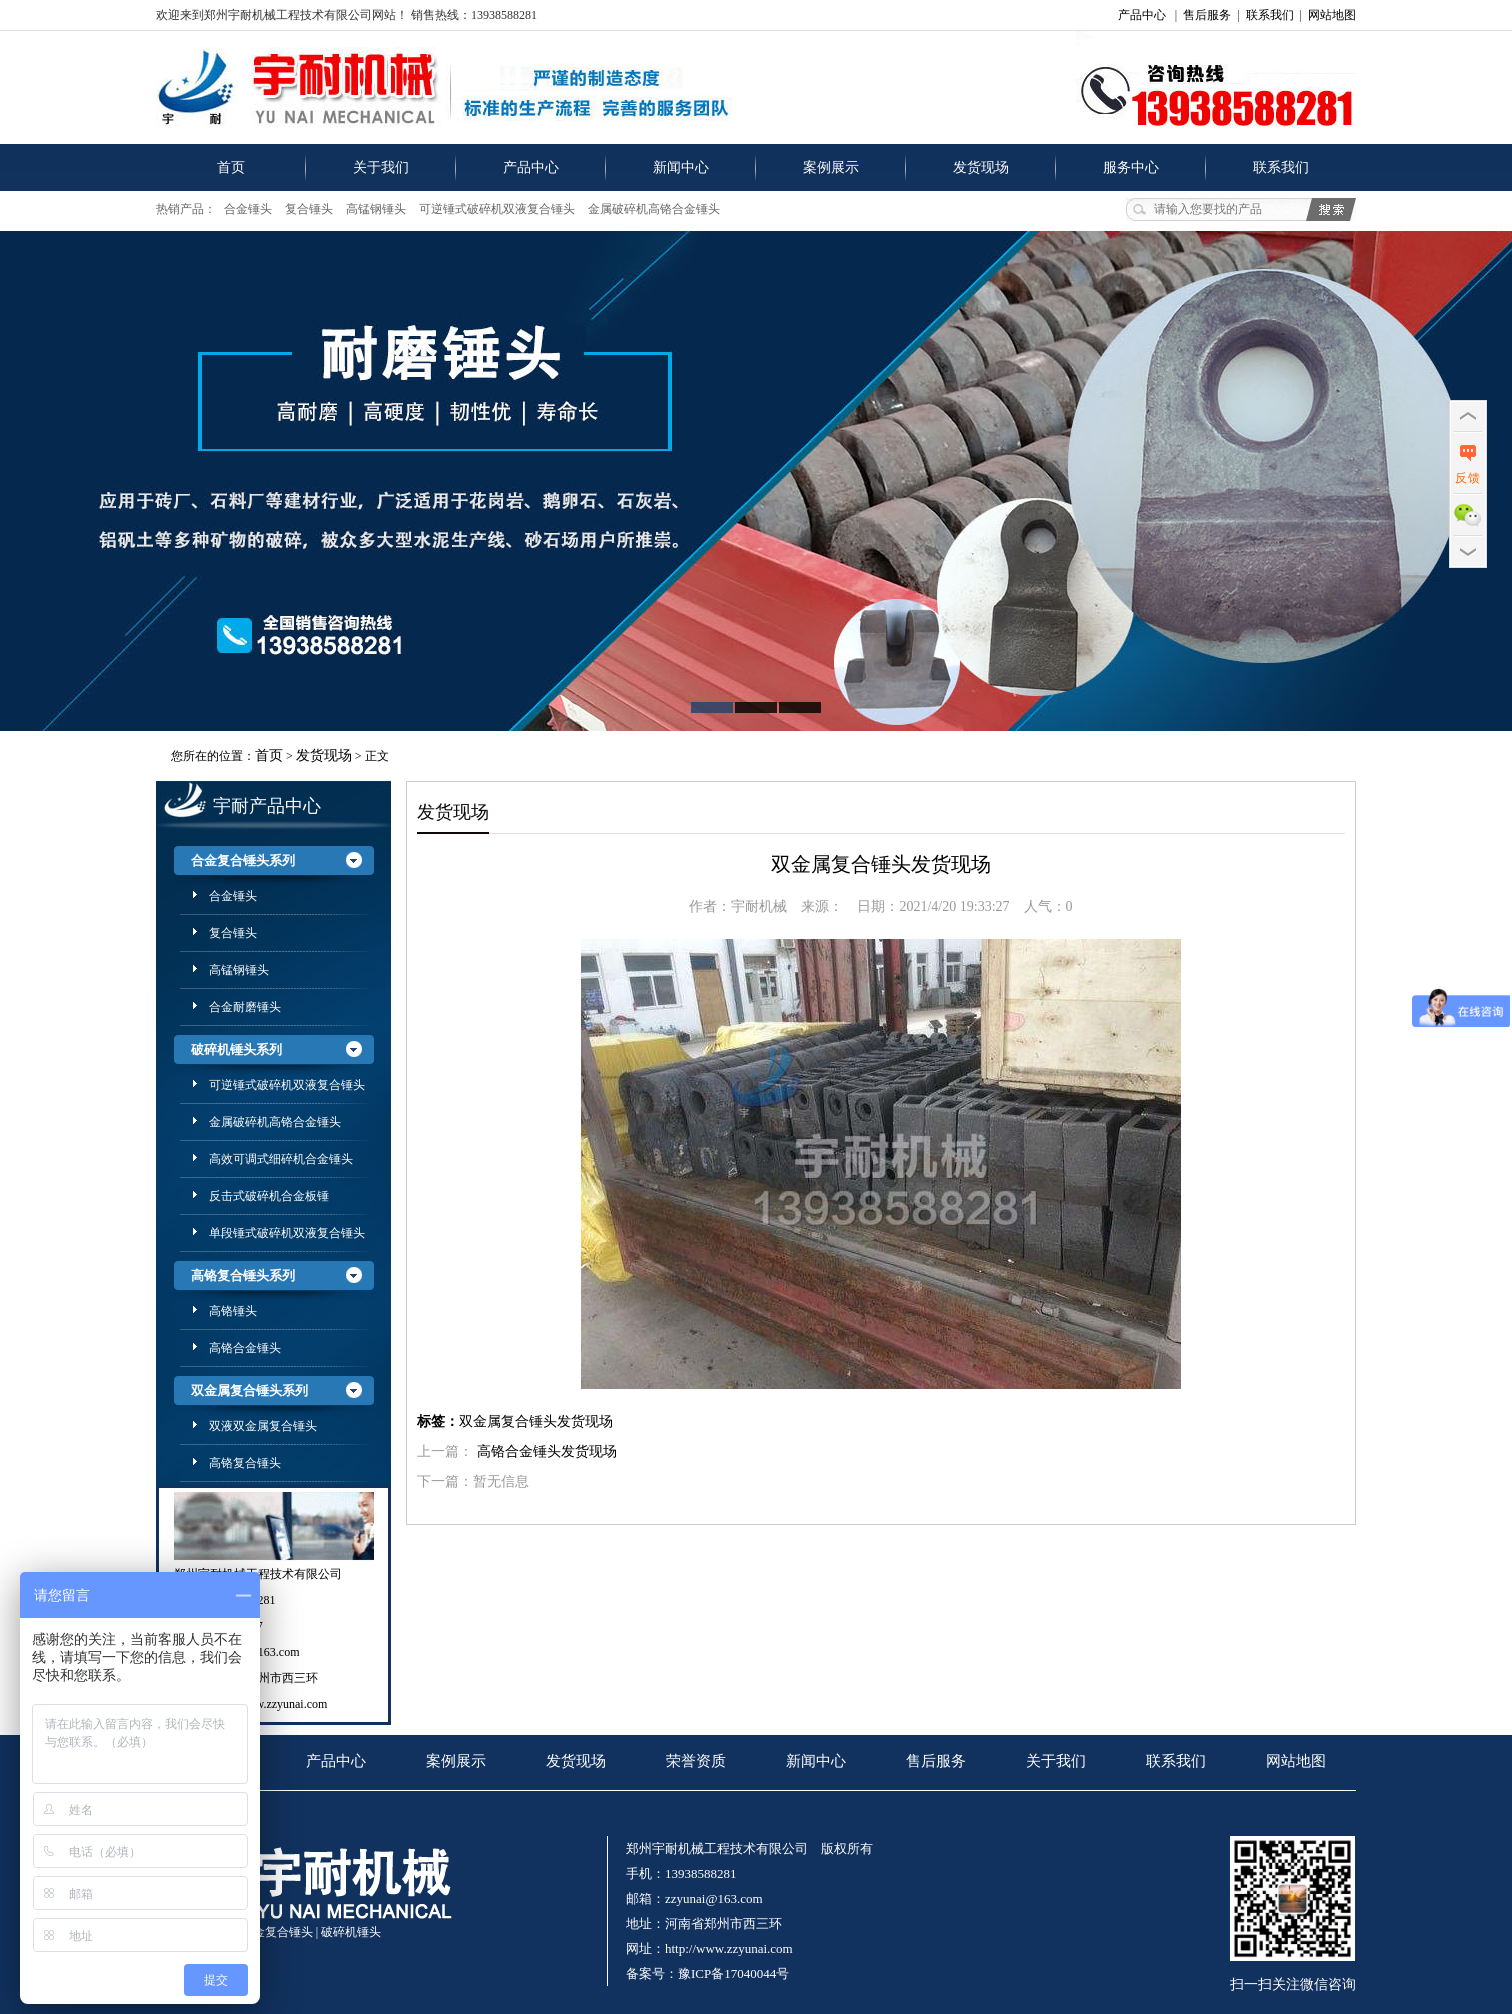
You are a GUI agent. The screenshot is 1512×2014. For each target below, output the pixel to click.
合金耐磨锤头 (245, 1007)
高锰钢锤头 (376, 209)
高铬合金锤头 (245, 1348)
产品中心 (1142, 15)
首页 (231, 167)
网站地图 (1332, 15)
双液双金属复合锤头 (263, 1426)
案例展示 (831, 167)
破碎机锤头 (351, 1932)
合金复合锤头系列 (243, 860)
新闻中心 (681, 167)
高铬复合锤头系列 (243, 1275)
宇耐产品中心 (267, 806)
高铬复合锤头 (245, 1463)
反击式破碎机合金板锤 (269, 1196)
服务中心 (1131, 167)
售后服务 (1207, 15)
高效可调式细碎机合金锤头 (281, 1159)
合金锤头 (248, 209)
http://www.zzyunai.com (269, 1704)
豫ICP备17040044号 (733, 1973)
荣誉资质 (696, 1761)
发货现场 (981, 167)
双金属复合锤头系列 (249, 1390)
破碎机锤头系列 (236, 1049)
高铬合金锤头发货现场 (547, 1451)
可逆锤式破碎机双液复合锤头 (497, 209)
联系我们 (1270, 15)
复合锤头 (309, 209)
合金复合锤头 (277, 1932)
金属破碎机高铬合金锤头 (654, 209)
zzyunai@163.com (714, 1898)
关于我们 (381, 167)
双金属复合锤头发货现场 (536, 1421)
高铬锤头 (233, 1311)
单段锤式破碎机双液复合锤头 (287, 1233)
